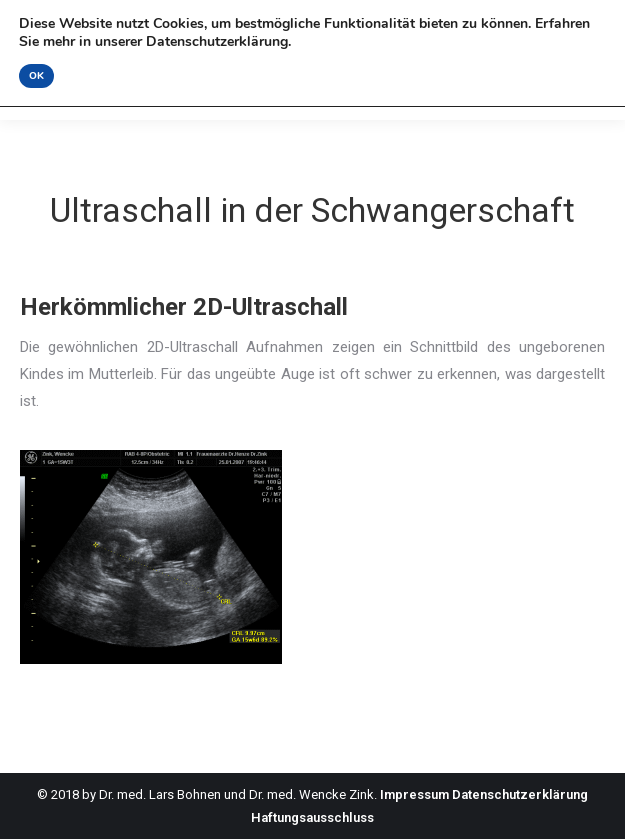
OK (36, 76)
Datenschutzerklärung (520, 794)
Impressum (414, 794)
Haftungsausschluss (312, 817)
